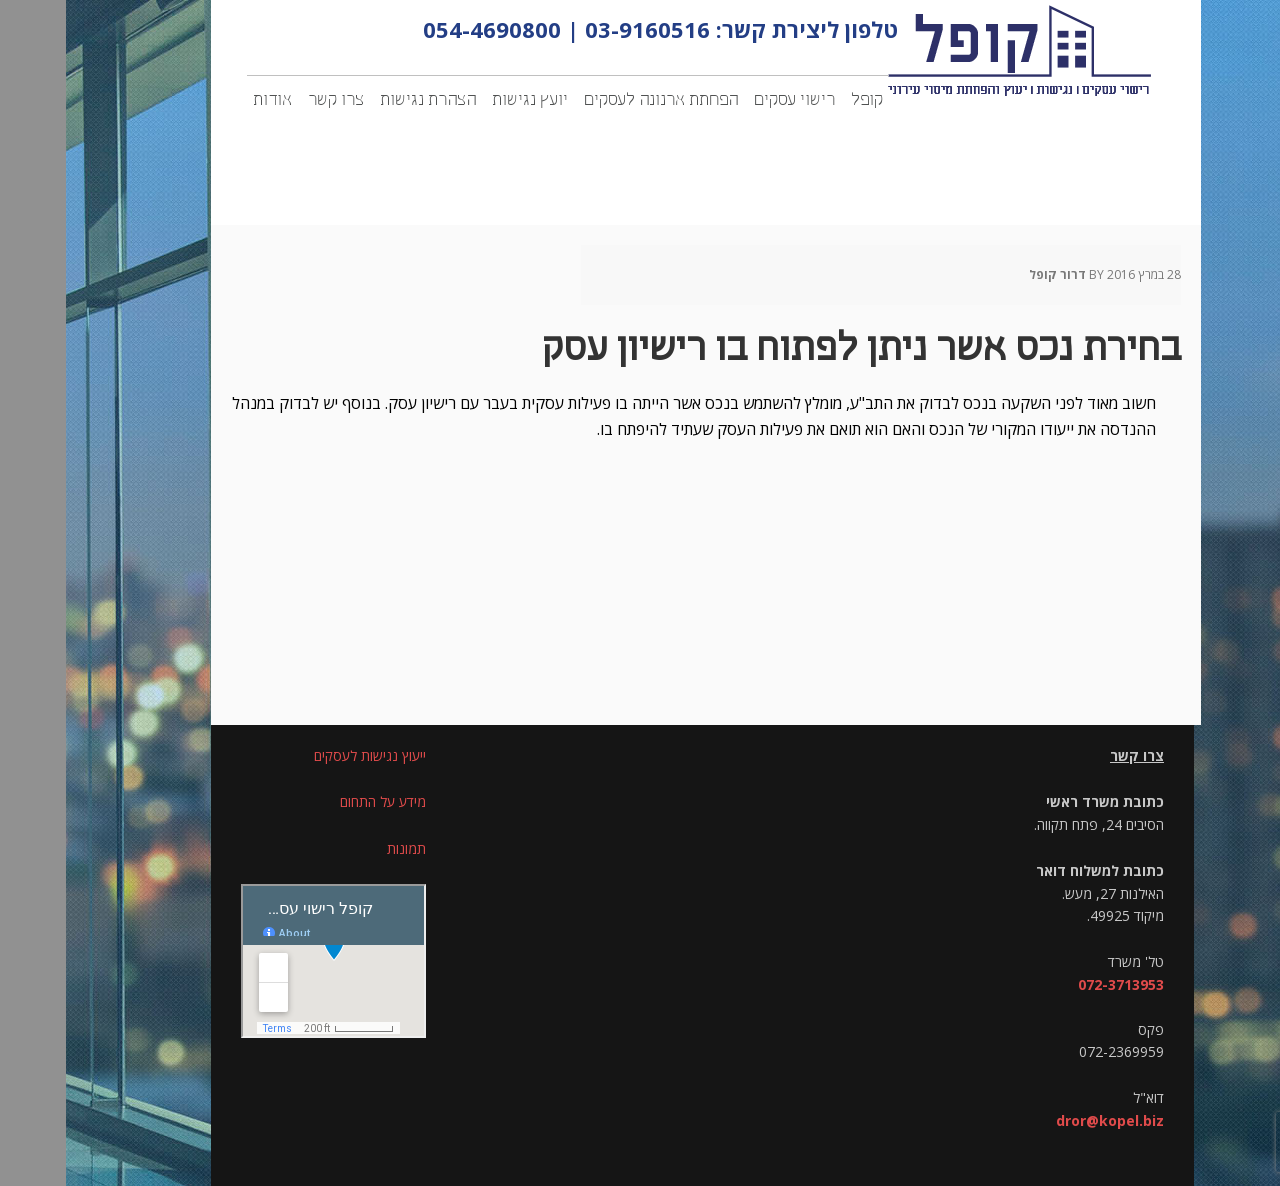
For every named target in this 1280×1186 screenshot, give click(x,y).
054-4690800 (426, 29)
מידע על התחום (317, 801)
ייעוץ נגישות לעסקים (304, 755)
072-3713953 (1055, 984)
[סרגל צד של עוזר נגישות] (1256, 24)
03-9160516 (581, 29)
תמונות (340, 848)
